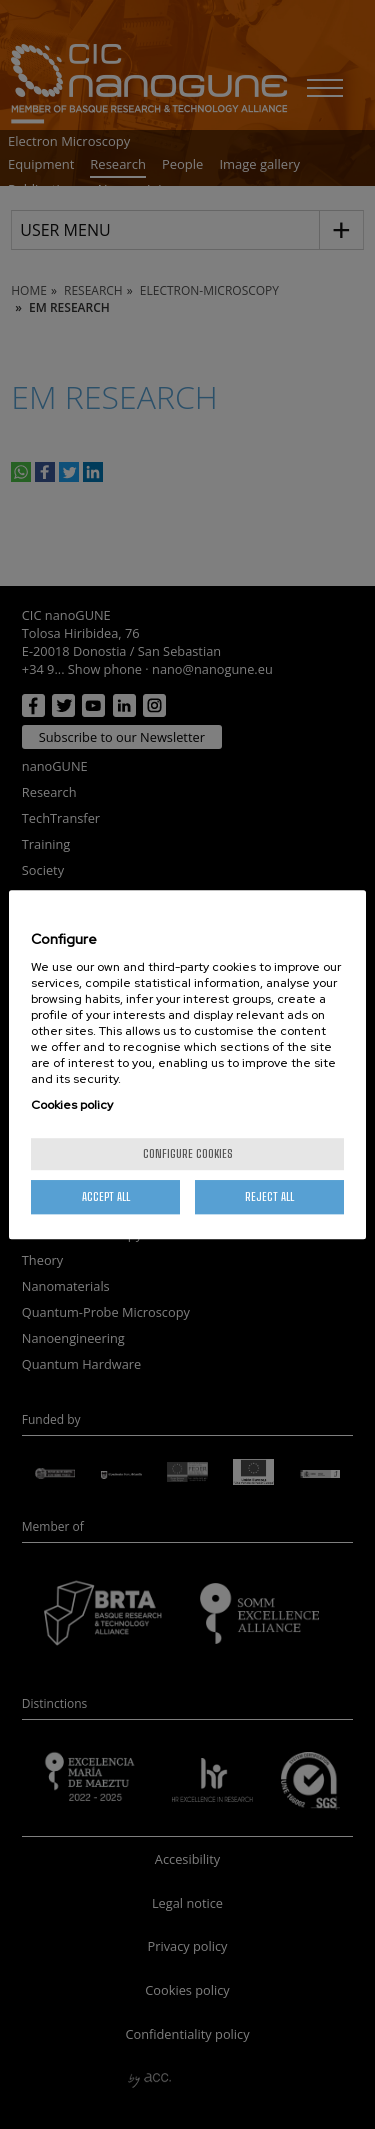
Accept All (106, 1196)
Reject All (269, 1196)
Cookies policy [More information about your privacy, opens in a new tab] (72, 1105)
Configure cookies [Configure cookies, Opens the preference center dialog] (188, 1153)
